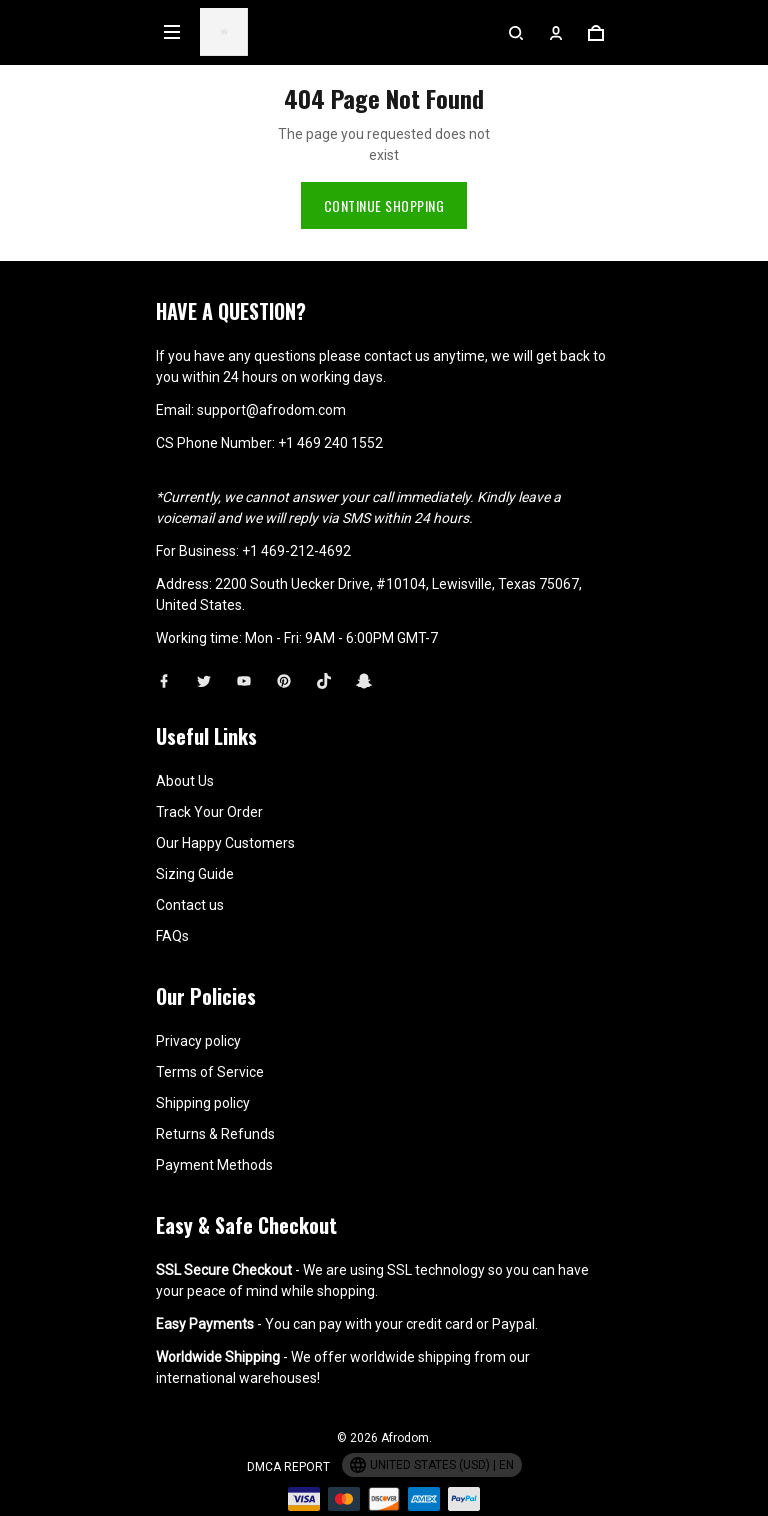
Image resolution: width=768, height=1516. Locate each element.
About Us (185, 781)
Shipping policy (203, 1103)
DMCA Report (288, 1467)
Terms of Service (210, 1072)
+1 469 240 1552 (330, 443)
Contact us (190, 905)
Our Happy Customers (225, 843)
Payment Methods (214, 1165)
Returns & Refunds (215, 1134)
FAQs (172, 936)
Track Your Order (209, 812)
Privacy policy (198, 1041)
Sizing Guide (195, 874)
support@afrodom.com (271, 410)
